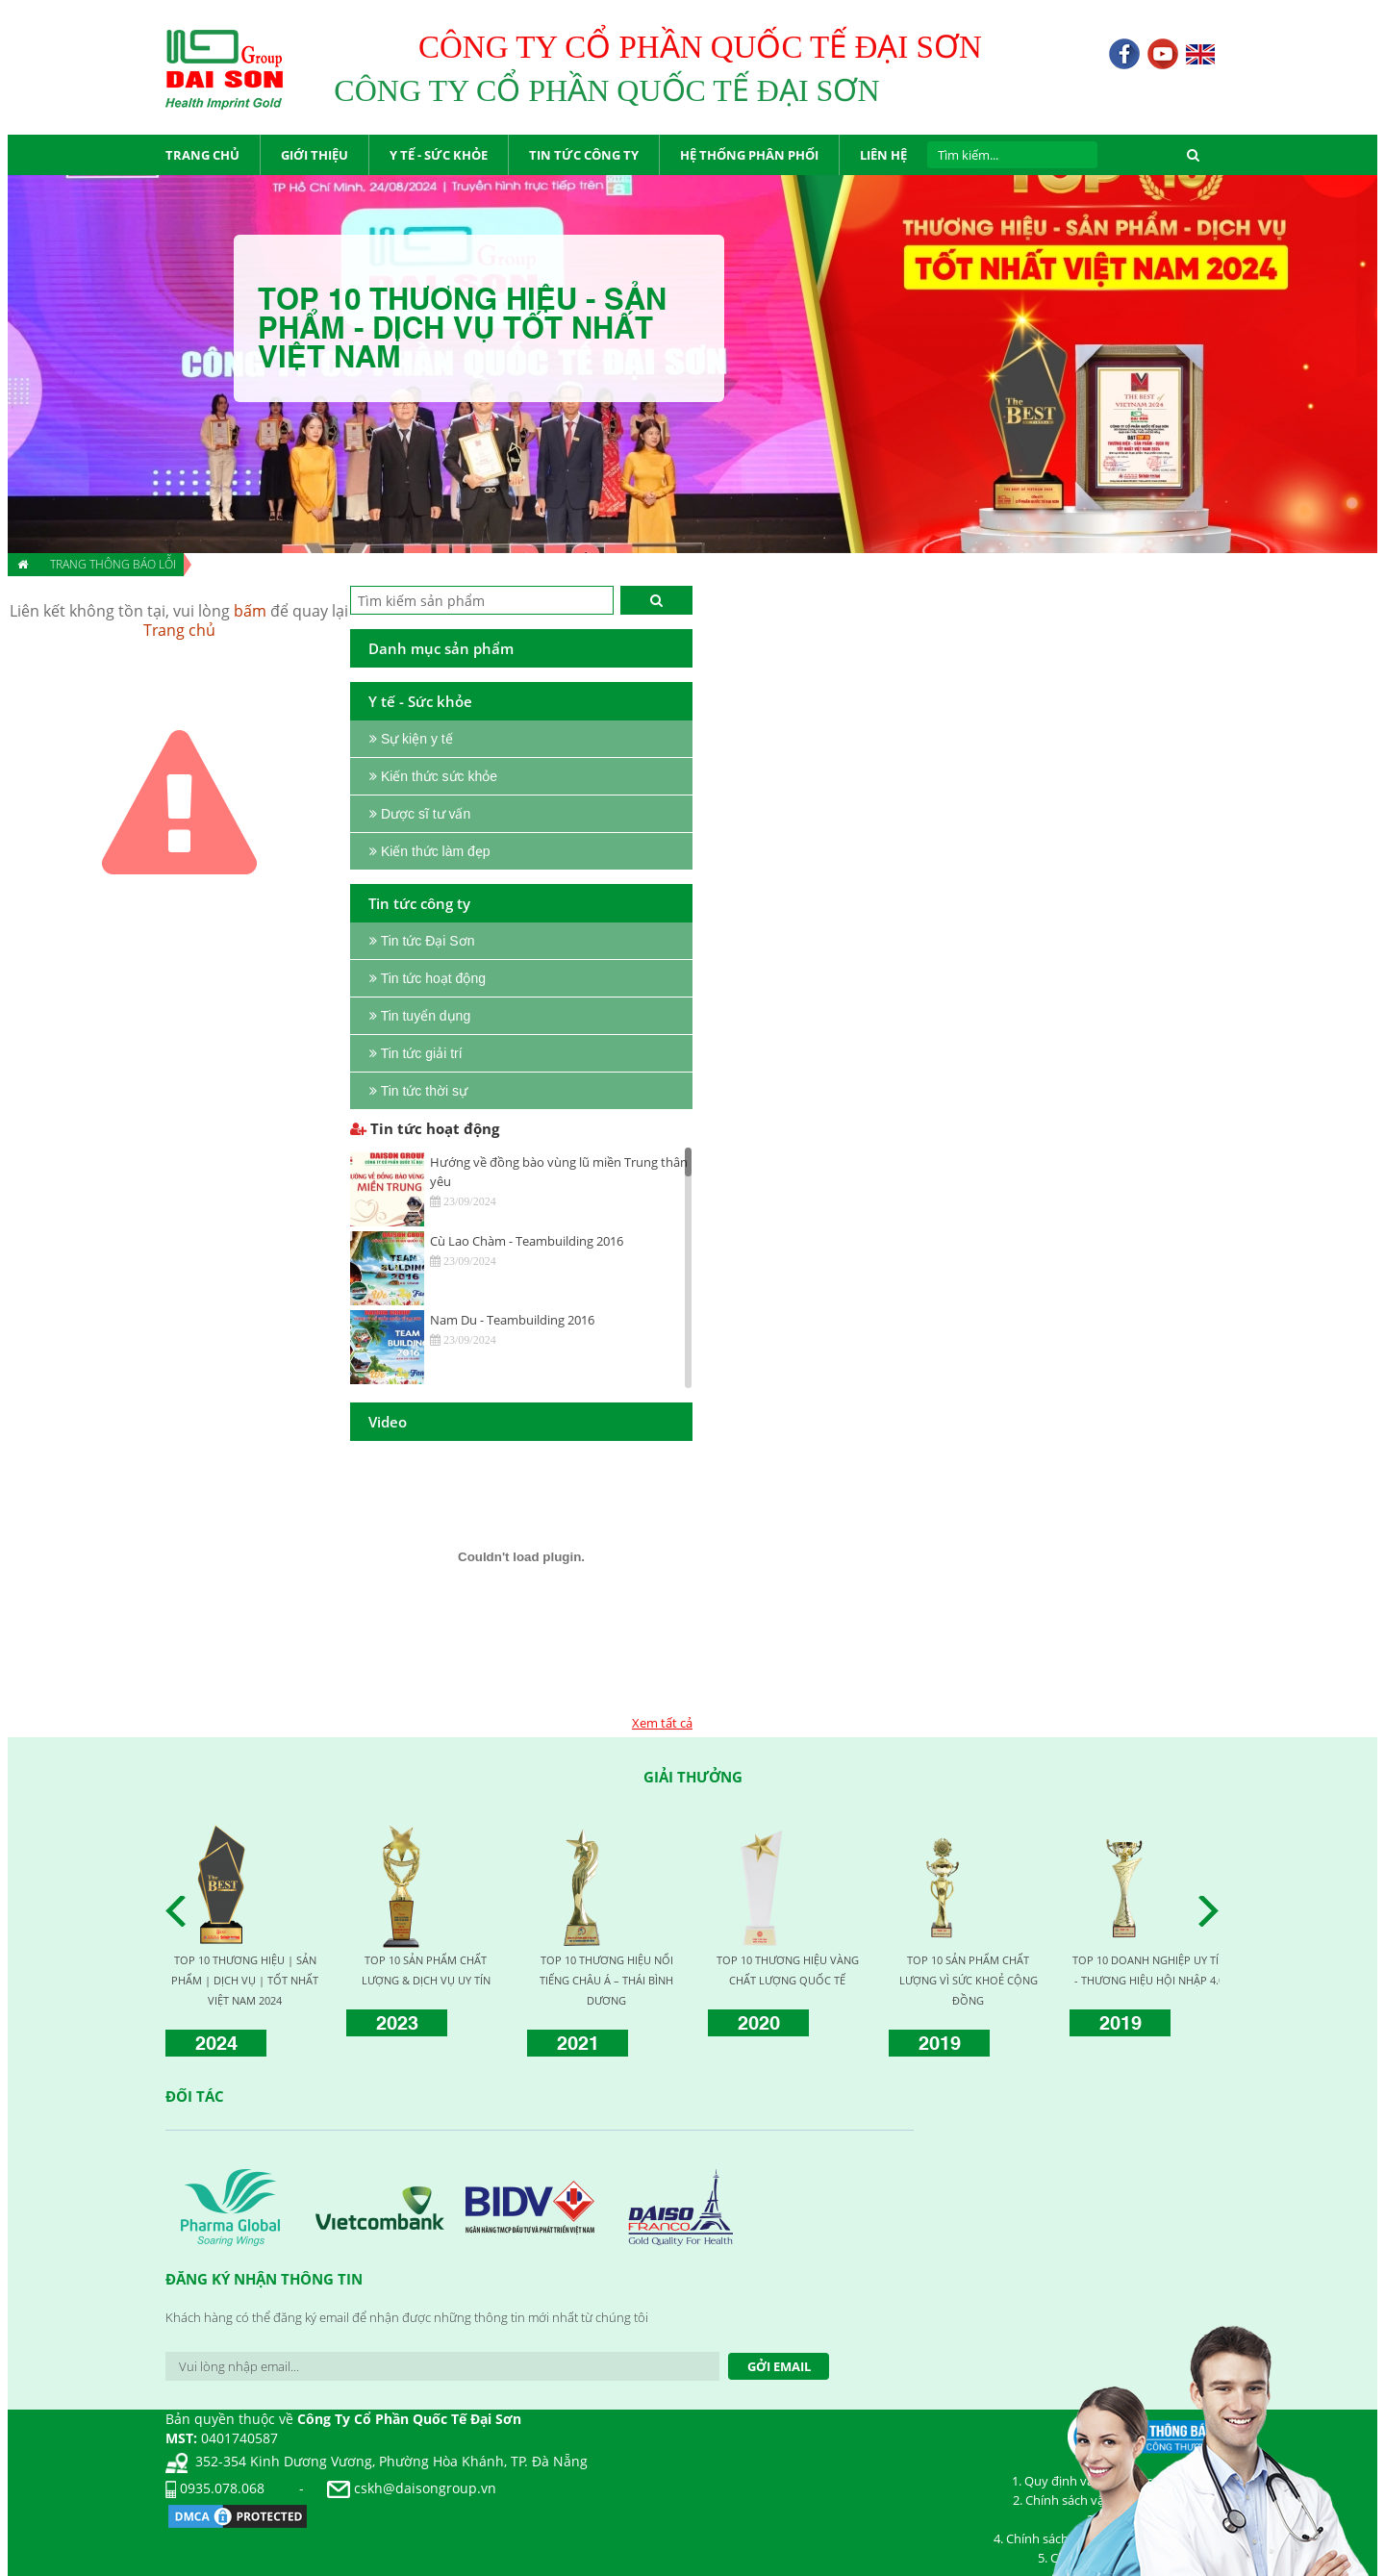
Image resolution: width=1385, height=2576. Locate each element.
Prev (180, 1911)
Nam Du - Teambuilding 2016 (512, 1319)
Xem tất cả (662, 1722)
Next (1213, 1911)
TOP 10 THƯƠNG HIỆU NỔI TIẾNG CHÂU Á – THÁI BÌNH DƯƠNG (606, 1980)
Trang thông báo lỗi (113, 564)
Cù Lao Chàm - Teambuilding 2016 (526, 1241)
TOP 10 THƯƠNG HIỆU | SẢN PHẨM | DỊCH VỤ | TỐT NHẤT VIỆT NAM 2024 (244, 1980)
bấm (250, 610)
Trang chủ (179, 630)
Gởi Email (779, 2366)
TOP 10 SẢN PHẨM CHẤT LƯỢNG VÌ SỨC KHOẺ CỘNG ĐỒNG (968, 1980)
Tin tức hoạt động (424, 1128)
